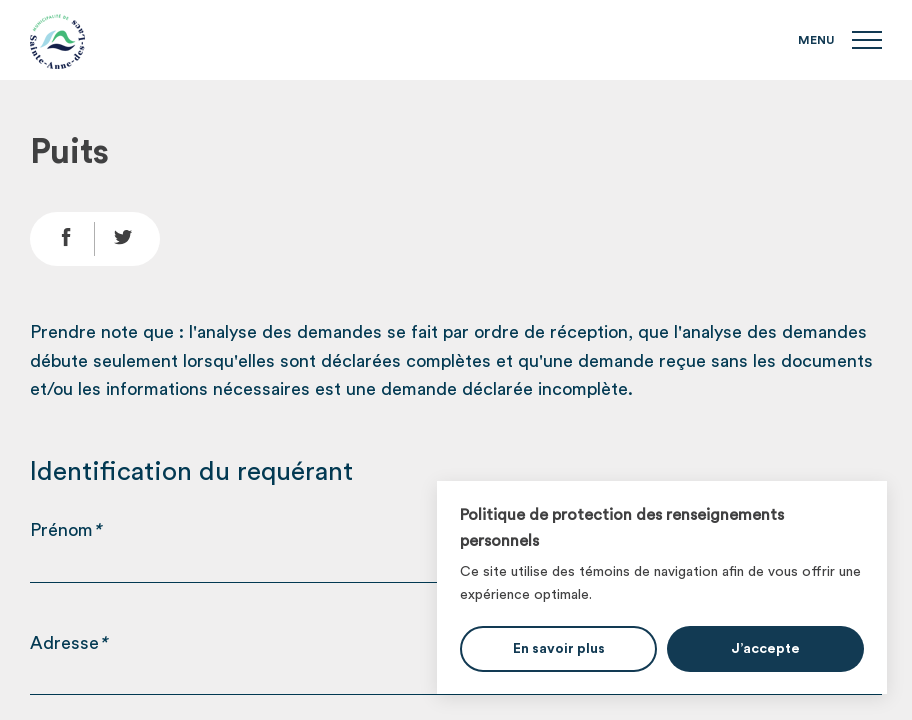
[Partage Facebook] (62, 239)
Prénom (65, 530)
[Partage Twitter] (127, 239)
